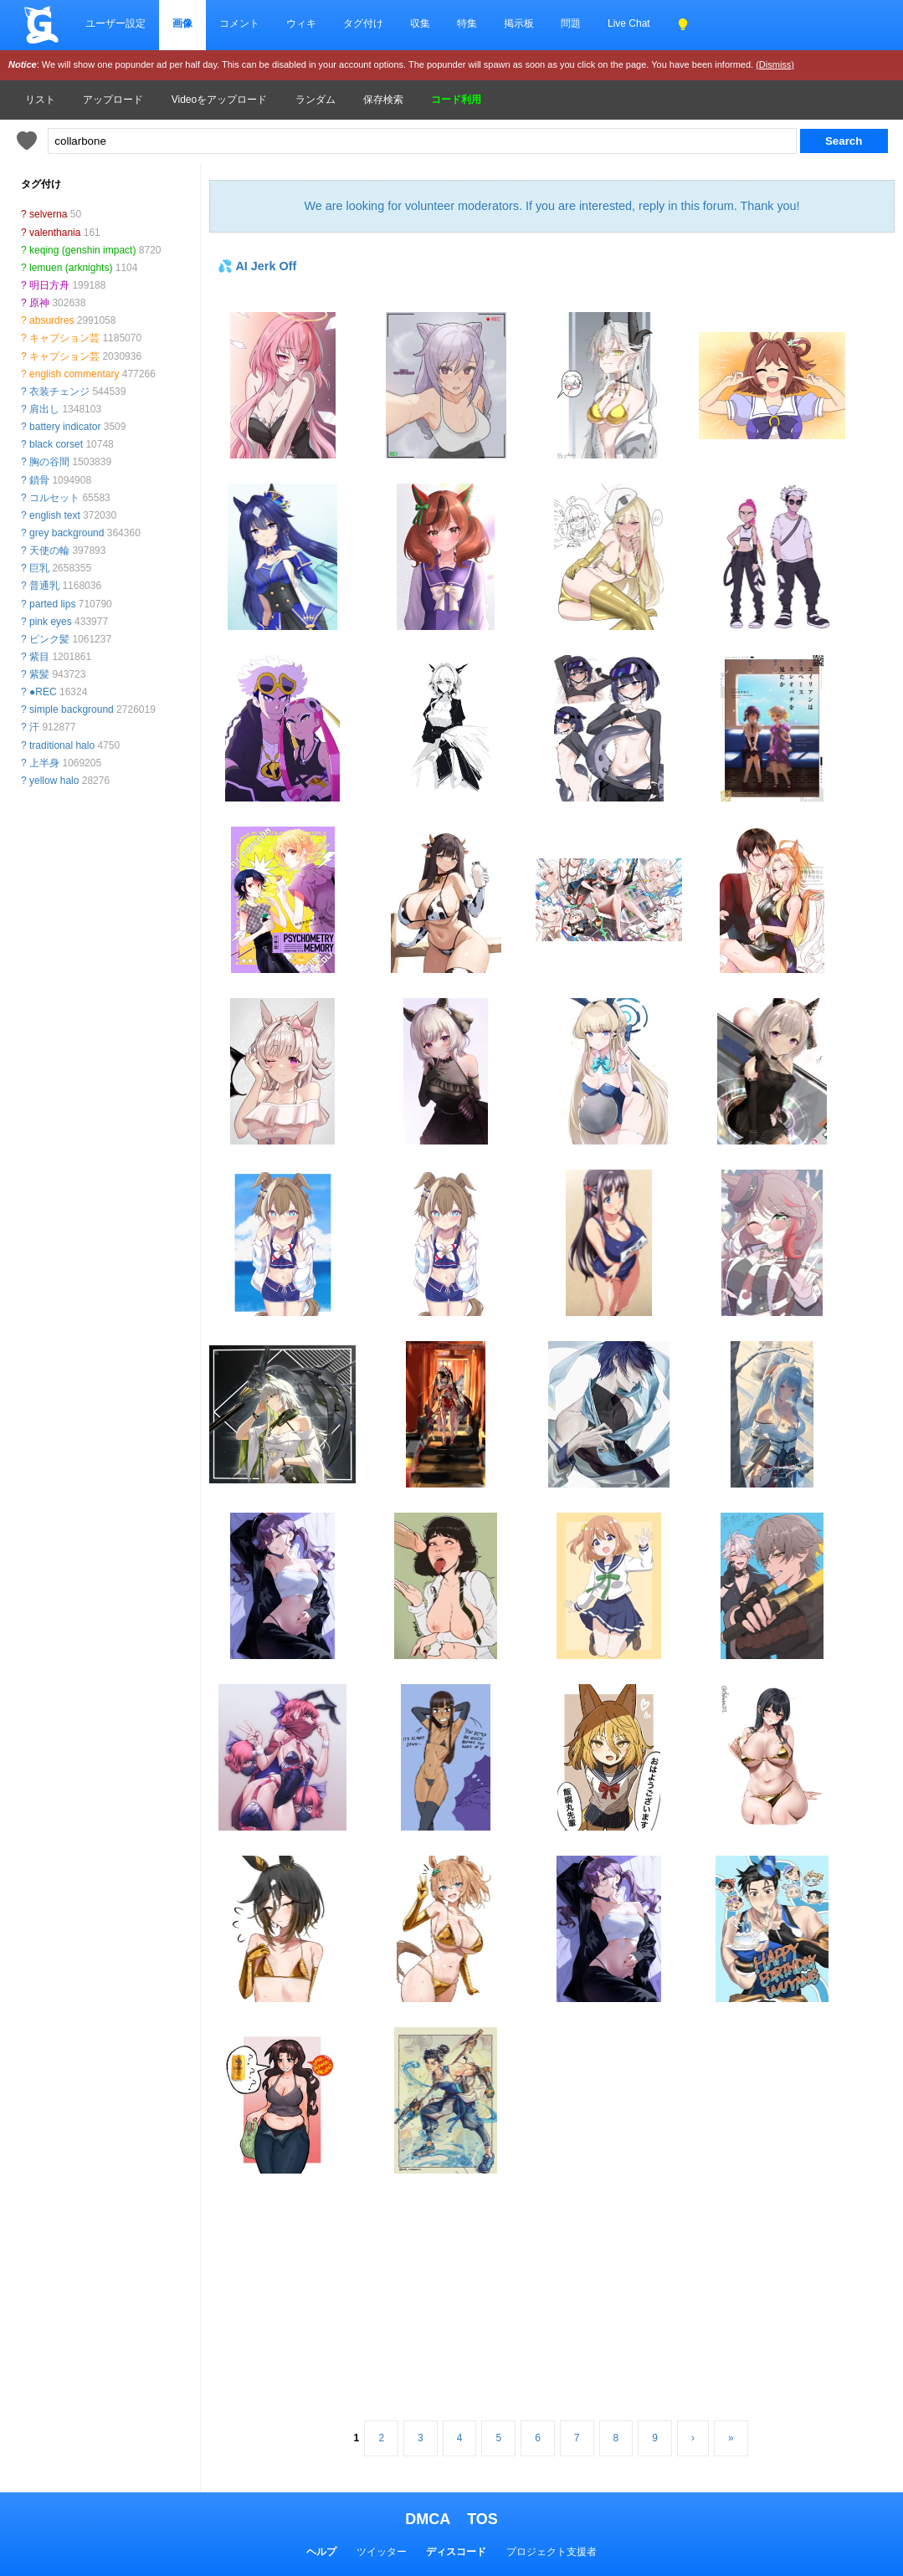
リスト (40, 99)
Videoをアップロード (219, 99)
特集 (467, 23)
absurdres (51, 320)
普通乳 (44, 586)
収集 (420, 23)
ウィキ (301, 23)
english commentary (74, 374)
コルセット (54, 498)
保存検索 (383, 99)
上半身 (44, 763)
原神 (39, 303)
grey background (66, 533)
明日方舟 (49, 285)
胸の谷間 (49, 462)
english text (54, 515)
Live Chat (629, 23)
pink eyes (50, 621)
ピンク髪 (49, 639)
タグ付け (363, 23)
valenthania (54, 232)
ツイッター (382, 2552)
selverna (48, 214)
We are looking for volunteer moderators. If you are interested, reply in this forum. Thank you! (551, 206)
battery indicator (64, 427)
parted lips (52, 604)
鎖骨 (39, 480)
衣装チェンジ (59, 391)
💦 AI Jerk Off (257, 266)
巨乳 (39, 568)
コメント (239, 23)
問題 (571, 23)
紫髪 (39, 674)
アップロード (113, 99)
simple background (71, 709)
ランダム (315, 99)
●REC (43, 692)
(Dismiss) (775, 64)
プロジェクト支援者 (551, 2552)
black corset (56, 444)
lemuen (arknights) (70, 268)
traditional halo (62, 745)
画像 (182, 23)
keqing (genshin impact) (82, 250)
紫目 (39, 657)
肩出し (44, 409)
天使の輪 (49, 550)
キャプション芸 (64, 338)
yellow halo (54, 780)
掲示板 (519, 23)
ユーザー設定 (115, 23)
